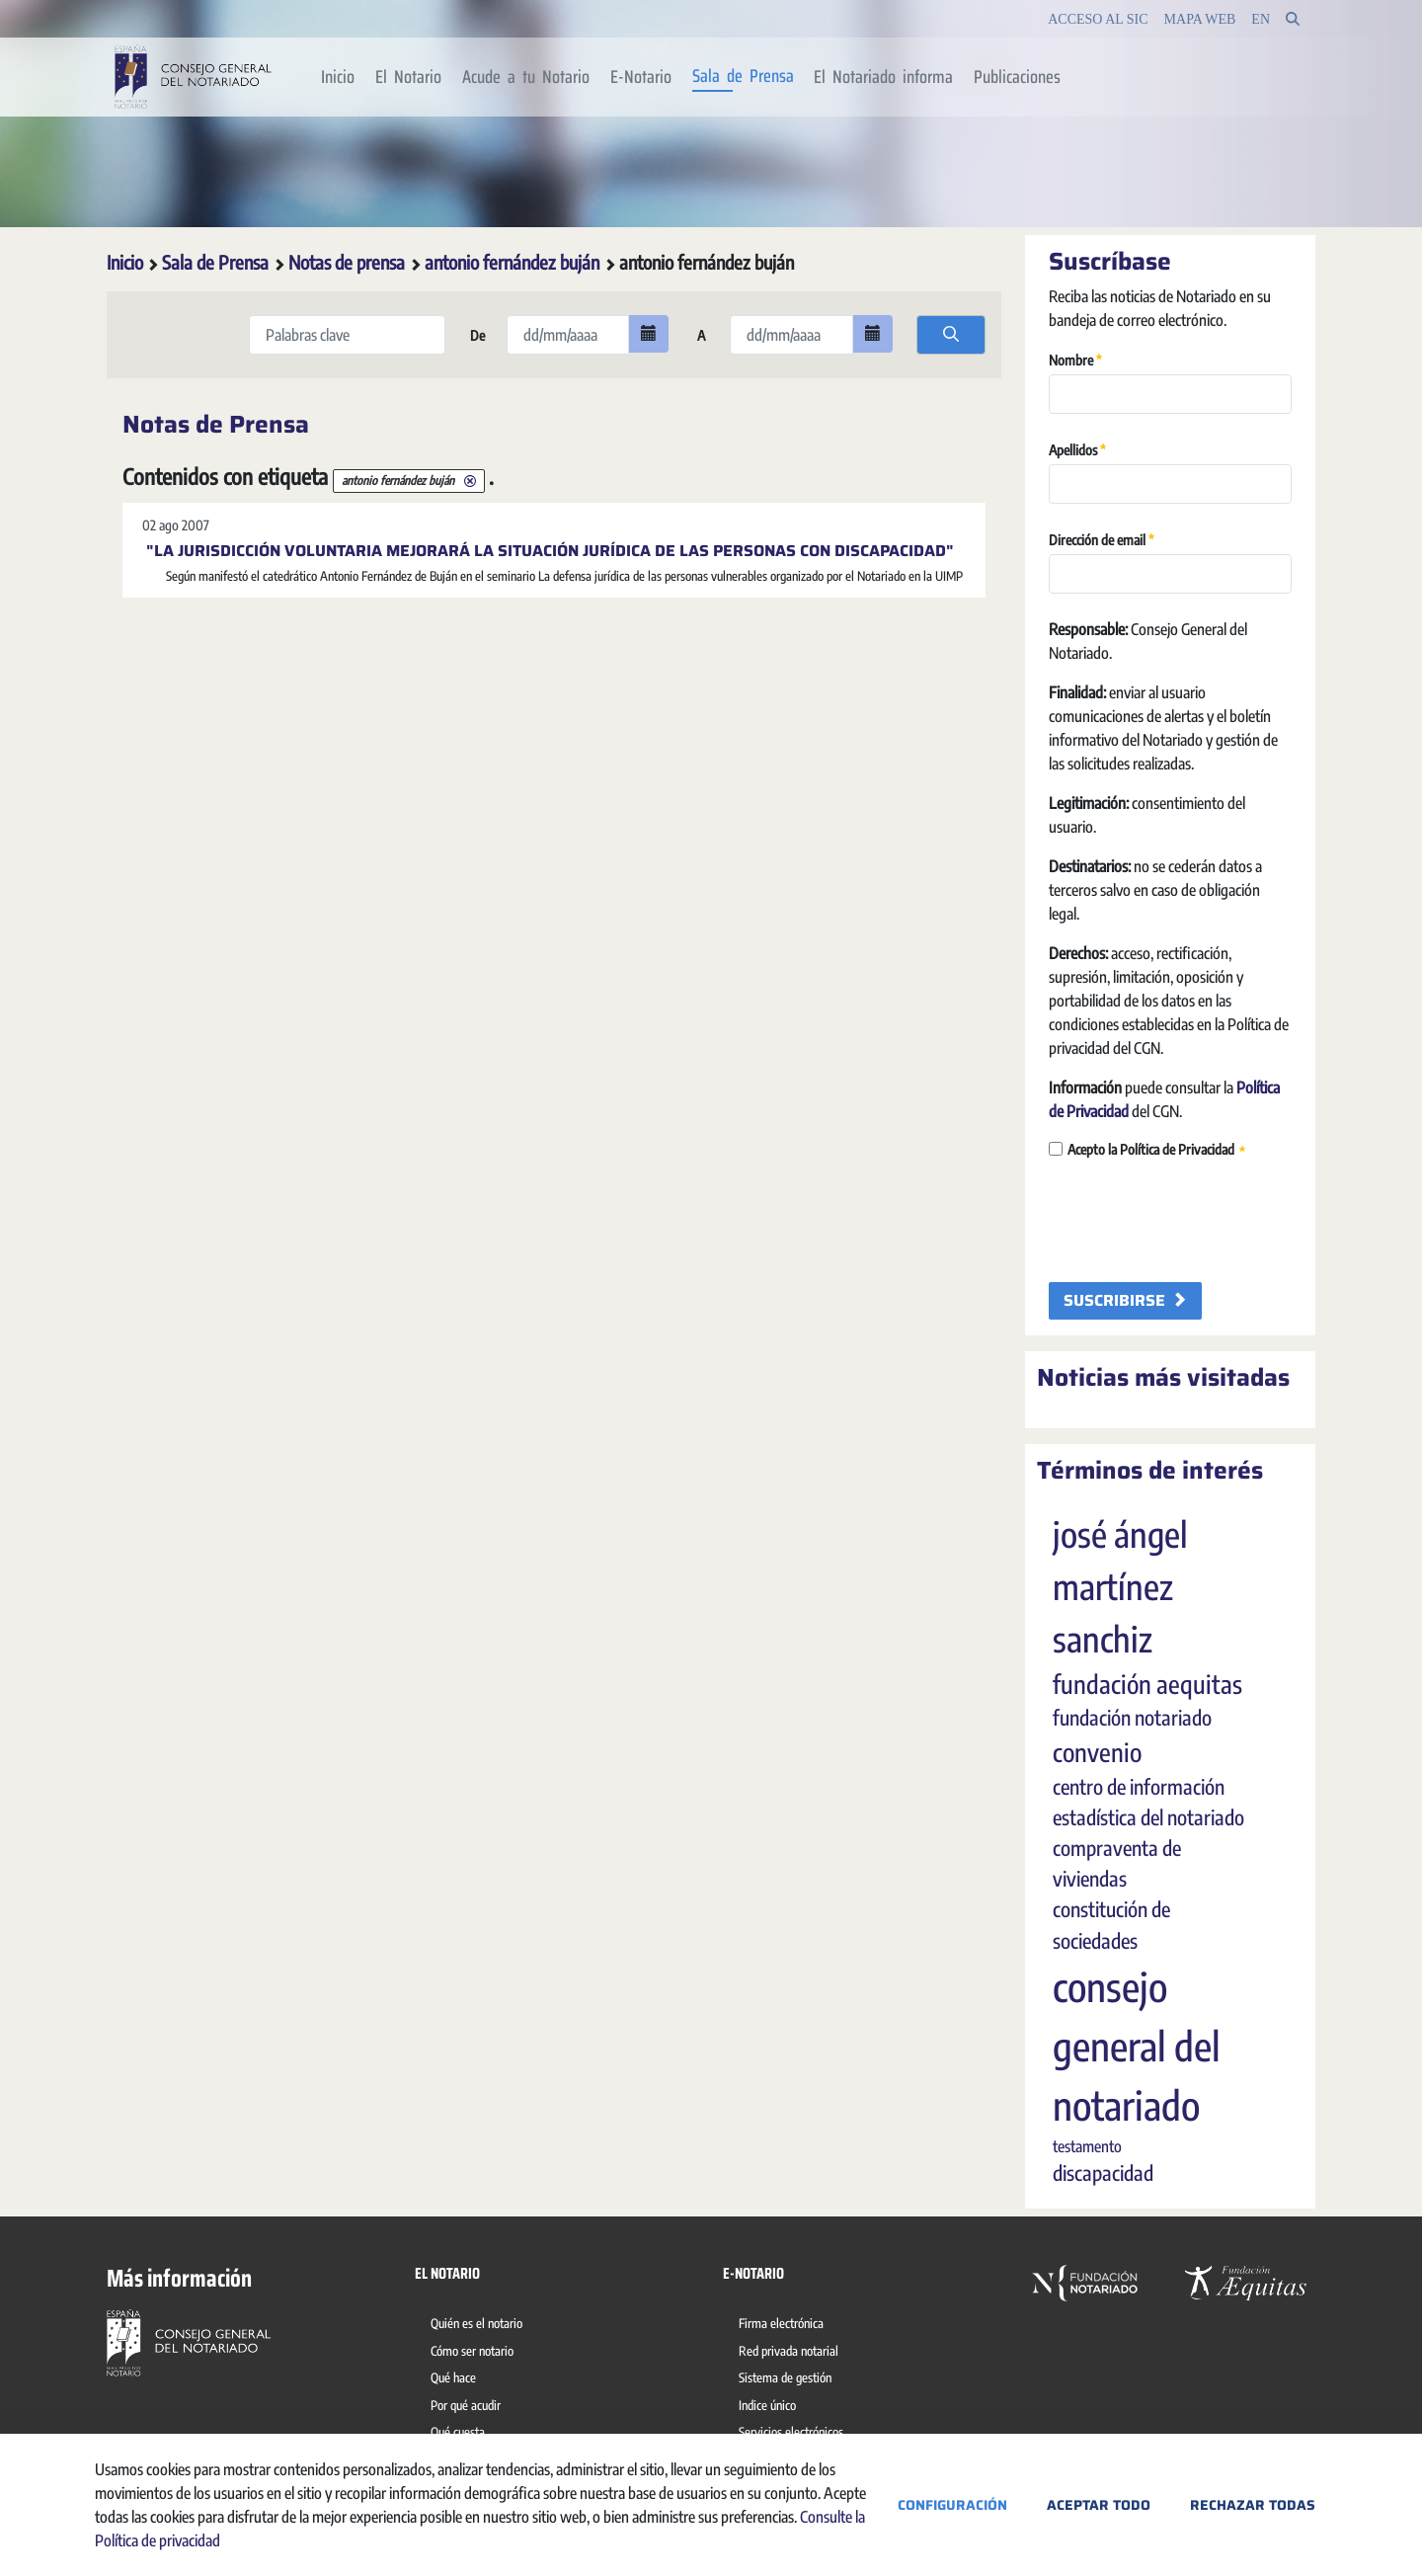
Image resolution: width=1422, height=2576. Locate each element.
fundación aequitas (1147, 1684)
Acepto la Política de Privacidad (1147, 1150)
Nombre (1075, 359)
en (1260, 19)
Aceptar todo (1098, 2505)
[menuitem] (338, 77)
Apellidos (1077, 449)
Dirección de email (1101, 538)
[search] (951, 335)
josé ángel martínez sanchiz (1120, 1586)
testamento (1087, 2146)
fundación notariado (1132, 1718)
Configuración (952, 2505)
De (476, 335)
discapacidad (1103, 2173)
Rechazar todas (1252, 2505)
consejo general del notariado (1137, 2046)
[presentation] (1199, 1221)
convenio (1097, 1752)
